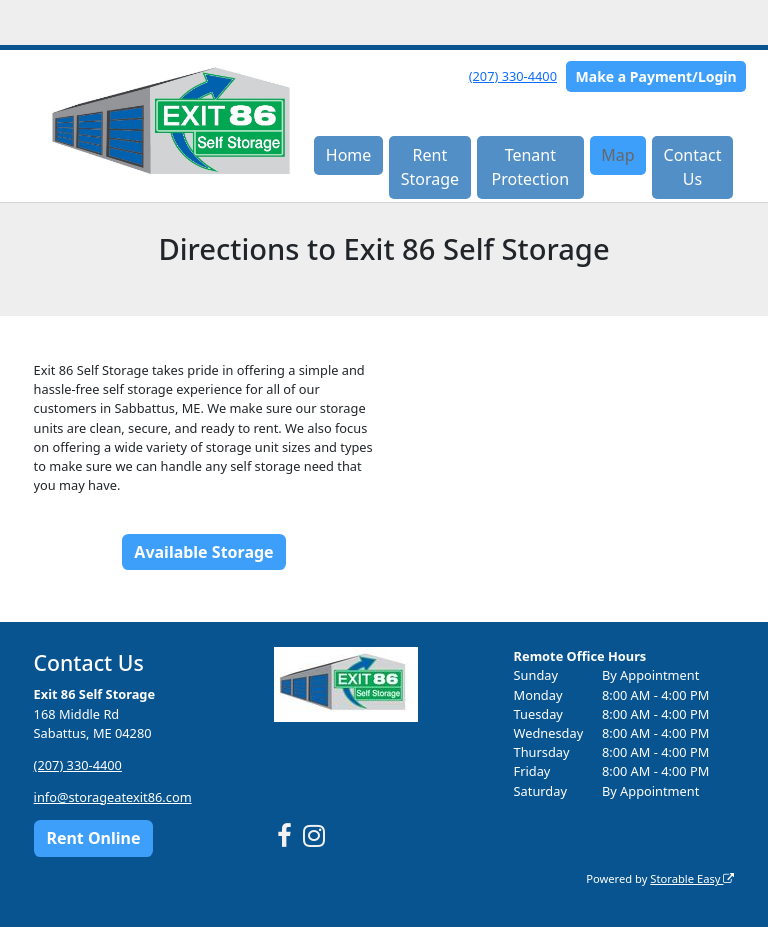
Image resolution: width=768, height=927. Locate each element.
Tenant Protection (531, 167)
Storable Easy (692, 878)
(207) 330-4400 (513, 76)
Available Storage (203, 552)
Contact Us (693, 167)
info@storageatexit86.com (113, 797)
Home (349, 155)
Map (617, 155)
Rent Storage (430, 167)
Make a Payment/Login (656, 76)
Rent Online (93, 838)
